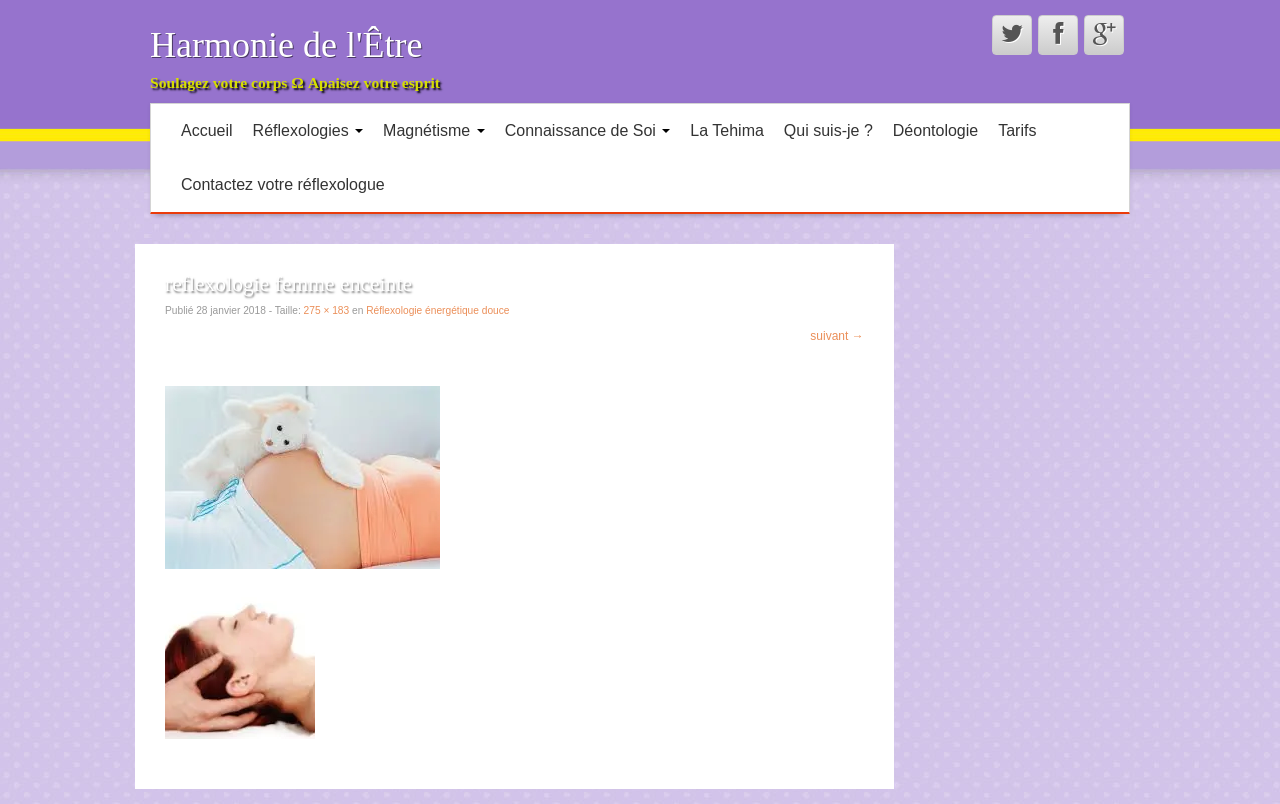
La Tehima (727, 130)
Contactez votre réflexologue (283, 184)
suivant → (836, 336)
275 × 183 (327, 310)
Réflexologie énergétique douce (437, 310)
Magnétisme (434, 130)
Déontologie (935, 130)
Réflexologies (308, 130)
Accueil (207, 130)
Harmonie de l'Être (286, 45)
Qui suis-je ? (828, 130)
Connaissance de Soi (588, 130)
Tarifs (1017, 130)
